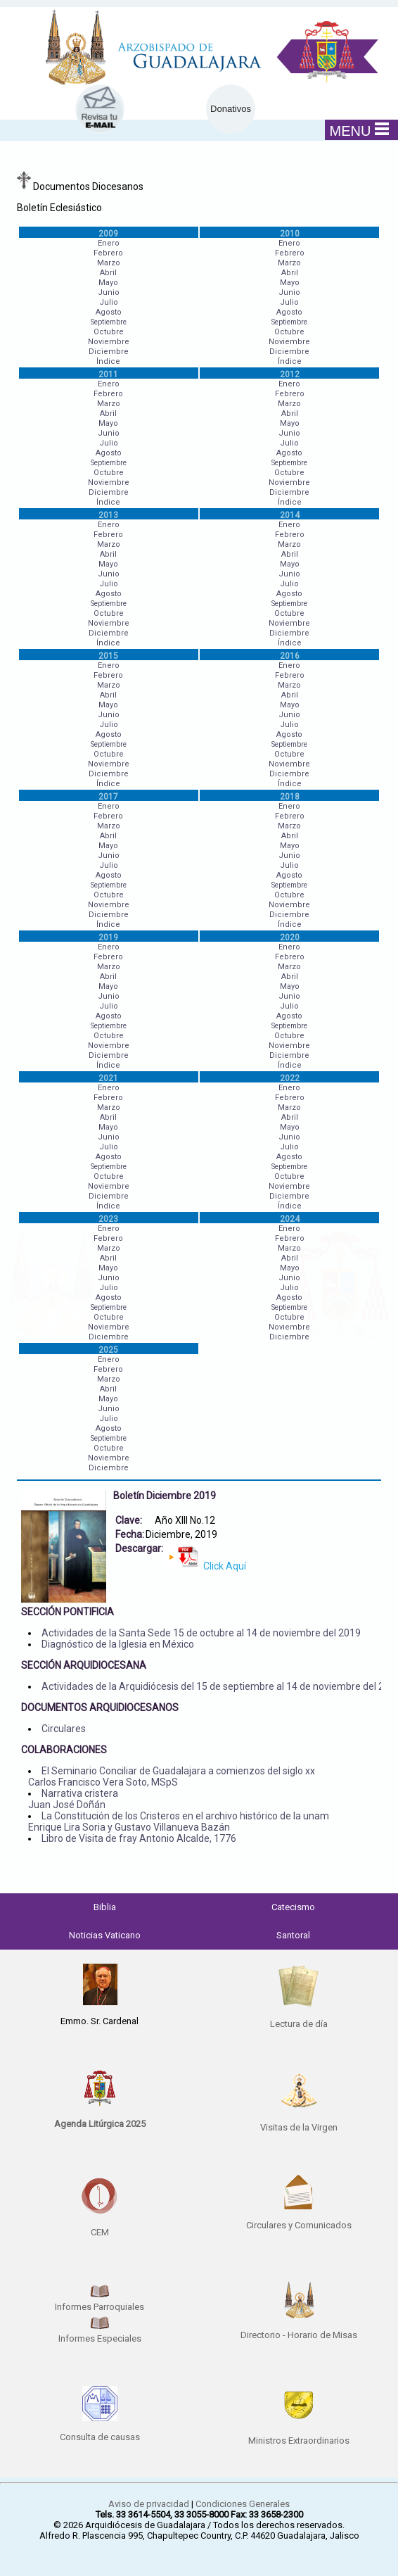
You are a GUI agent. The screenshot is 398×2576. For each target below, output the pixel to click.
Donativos (230, 108)
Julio (108, 302)
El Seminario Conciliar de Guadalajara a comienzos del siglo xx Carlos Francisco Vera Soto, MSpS (171, 1776)
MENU (360, 130)
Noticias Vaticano (105, 1935)
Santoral (293, 1935)
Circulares (63, 1728)
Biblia (105, 1907)
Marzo (108, 262)
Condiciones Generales (242, 2504)
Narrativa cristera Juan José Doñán (73, 1799)
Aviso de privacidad (148, 2504)
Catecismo (293, 1907)
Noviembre (108, 341)
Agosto (109, 312)
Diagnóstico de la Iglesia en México (117, 1644)
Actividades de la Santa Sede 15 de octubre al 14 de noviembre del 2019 (201, 1633)
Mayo (108, 282)
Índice (108, 361)
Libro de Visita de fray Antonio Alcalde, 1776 (138, 1838)
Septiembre (109, 322)
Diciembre (109, 351)
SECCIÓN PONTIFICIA (67, 1611)
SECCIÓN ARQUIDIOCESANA (83, 1665)
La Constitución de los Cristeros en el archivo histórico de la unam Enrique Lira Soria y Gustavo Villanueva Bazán (178, 1821)
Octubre (109, 331)
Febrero (108, 253)
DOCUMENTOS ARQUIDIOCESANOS (100, 1707)
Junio (109, 292)
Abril (108, 272)
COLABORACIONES (64, 1749)
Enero (109, 243)
